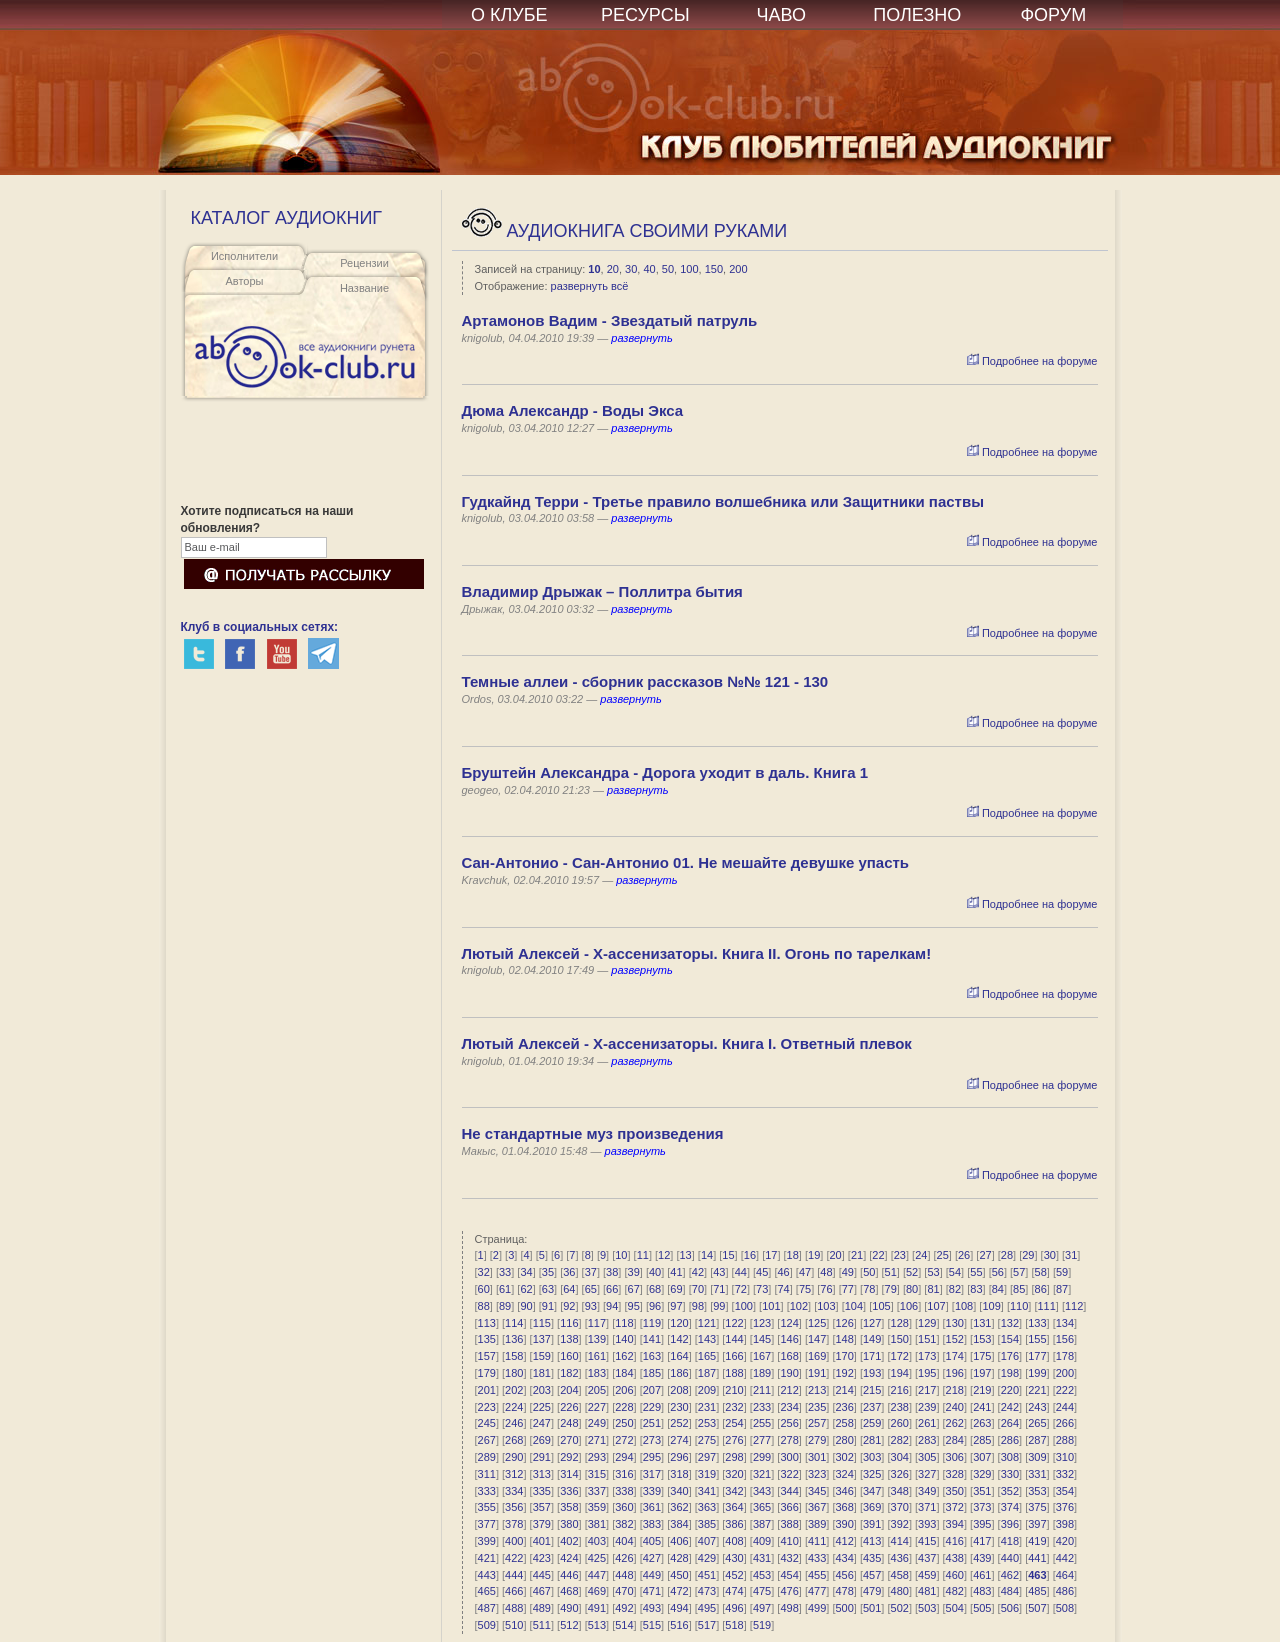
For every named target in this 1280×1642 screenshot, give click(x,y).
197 (982, 1373)
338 (624, 1491)
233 (762, 1407)
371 (927, 1507)
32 (484, 1272)
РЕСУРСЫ (645, 15)
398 (1065, 1524)
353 (1037, 1491)
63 (548, 1289)
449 (652, 1575)
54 (955, 1272)
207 (652, 1390)
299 (762, 1457)
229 (652, 1407)
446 (569, 1575)
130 (955, 1323)
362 (679, 1507)
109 (991, 1306)
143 (707, 1339)
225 (542, 1407)
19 (814, 1255)
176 (1010, 1356)
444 (514, 1575)
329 (982, 1474)
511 (542, 1625)
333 (487, 1491)
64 (569, 1289)
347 (872, 1491)
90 (526, 1306)
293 (597, 1457)
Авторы (245, 281)
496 (734, 1608)
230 (679, 1407)
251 (652, 1423)
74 (783, 1289)
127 (872, 1323)
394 (955, 1524)
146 (789, 1339)
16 (750, 1255)
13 (686, 1255)
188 (734, 1373)
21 (857, 1255)
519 (762, 1625)
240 (955, 1407)
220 (1010, 1390)
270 (569, 1440)
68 (655, 1289)
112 (1074, 1306)
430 (734, 1558)
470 (624, 1591)
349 (927, 1491)
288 (1065, 1440)
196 (955, 1373)
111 (1046, 1306)
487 (487, 1608)
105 (881, 1306)
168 (789, 1356)
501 (872, 1608)
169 (817, 1356)
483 (982, 1591)
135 (487, 1339)
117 (597, 1323)
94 (612, 1306)
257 (817, 1423)
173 (927, 1356)
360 (624, 1507)
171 (872, 1356)
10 (594, 269)
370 (900, 1507)
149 (872, 1339)
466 (514, 1591)
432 (789, 1558)
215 (872, 1390)
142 (679, 1339)
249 (597, 1423)
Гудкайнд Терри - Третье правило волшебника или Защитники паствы (723, 501)
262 (955, 1423)
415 (927, 1541)
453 (762, 1575)
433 (817, 1558)
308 (1010, 1457)
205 (597, 1390)
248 (569, 1423)
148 (844, 1339)
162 (624, 1356)
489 (542, 1608)
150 (714, 269)
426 (624, 1558)
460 (955, 1575)
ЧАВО (781, 15)
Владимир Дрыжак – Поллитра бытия (602, 591)
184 (624, 1373)
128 (900, 1323)
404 (624, 1541)
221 (1037, 1390)
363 (707, 1507)
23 (900, 1255)
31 (1071, 1255)
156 (1065, 1339)
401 (542, 1541)
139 (597, 1339)
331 (1037, 1474)
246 (514, 1423)
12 (664, 1255)
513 (597, 1625)
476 (789, 1591)
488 (514, 1608)
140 (624, 1339)
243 (1037, 1407)
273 (652, 1440)
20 (613, 269)
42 (698, 1272)
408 (734, 1541)
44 (741, 1272)
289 (487, 1457)
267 (487, 1440)
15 (728, 1255)
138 (569, 1339)
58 (1041, 1272)
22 (878, 1255)
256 (789, 1423)
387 (762, 1524)
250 (624, 1423)
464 (1065, 1575)
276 (734, 1440)
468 (569, 1591)
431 (762, 1558)
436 (900, 1558)
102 (799, 1306)
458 (900, 1575)
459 (927, 1575)
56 (998, 1272)
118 (624, 1323)
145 (762, 1339)
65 (591, 1289)
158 (514, 1356)
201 (487, 1390)
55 (976, 1272)
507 (1037, 1608)
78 (869, 1289)
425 (597, 1558)
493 (652, 1608)
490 (569, 1608)
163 (652, 1356)
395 (982, 1524)
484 (1010, 1591)
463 (1037, 1575)
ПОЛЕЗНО (917, 15)
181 (542, 1373)
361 (652, 1507)
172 (900, 1356)
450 (679, 1575)
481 (927, 1591)
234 (789, 1407)
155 (1037, 1339)
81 (933, 1289)
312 (514, 1474)
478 (844, 1591)
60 (484, 1289)
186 (679, 1373)
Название (364, 288)
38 (612, 1272)
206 (624, 1390)
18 (793, 1255)
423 (542, 1558)
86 (1041, 1289)
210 (734, 1390)
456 (844, 1575)
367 (817, 1507)
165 (707, 1356)
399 (487, 1541)
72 (741, 1289)
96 (655, 1306)
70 (698, 1289)
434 (844, 1558)
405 (652, 1541)
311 (487, 1474)
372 (955, 1507)
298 (734, 1457)
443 (487, 1575)
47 (805, 1272)
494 (679, 1608)
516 (679, 1625)
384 (679, 1524)
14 (707, 1255)
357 (542, 1507)
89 (505, 1306)
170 (844, 1356)
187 (707, 1373)
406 (679, 1541)
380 (569, 1524)
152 (955, 1339)
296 (679, 1457)
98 (698, 1306)
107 (936, 1306)
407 (707, 1541)
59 (1062, 1272)
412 (844, 1541)
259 (872, 1423)
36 (569, 1272)
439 (982, 1558)
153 (982, 1339)
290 (514, 1457)
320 (734, 1474)
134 (1065, 1323)
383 (652, 1524)
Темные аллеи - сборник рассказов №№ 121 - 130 (645, 681)
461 (982, 1575)
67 (634, 1289)
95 (634, 1306)
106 (909, 1306)
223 (487, 1407)
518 (734, 1625)
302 (844, 1457)
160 (569, 1356)
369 (872, 1507)
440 (1010, 1558)
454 (789, 1575)
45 (762, 1272)
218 (955, 1390)
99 (719, 1306)
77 (848, 1289)
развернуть (641, 338)
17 (771, 1255)
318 (679, 1474)
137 (542, 1339)
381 (597, 1524)
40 (649, 269)
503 (927, 1608)
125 (817, 1323)
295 (652, 1457)
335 (542, 1491)
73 (762, 1289)
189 (762, 1373)
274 (679, 1440)
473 (707, 1591)
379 (542, 1524)
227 (597, 1407)
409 (762, 1541)
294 (624, 1457)
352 (1010, 1491)
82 (955, 1289)
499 (817, 1608)
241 (982, 1407)
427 (652, 1558)
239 (927, 1407)
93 (591, 1306)
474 (734, 1591)
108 (964, 1306)
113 (487, 1323)
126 (844, 1323)
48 (826, 1272)
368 (844, 1507)
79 (891, 1289)
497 (762, 1608)
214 (844, 1390)
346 (844, 1491)
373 (982, 1507)
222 (1065, 1390)
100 (689, 269)
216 (900, 1390)
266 (1065, 1423)
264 (1010, 1423)
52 (912, 1272)
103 (826, 1306)
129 (927, 1323)
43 (719, 1272)
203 (542, 1390)
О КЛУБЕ (509, 15)
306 (955, 1457)
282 (900, 1440)
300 (789, 1457)
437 (927, 1558)
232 (734, 1407)
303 (872, 1457)
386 (734, 1524)
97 (676, 1306)
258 (844, 1423)
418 (1010, 1541)
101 (771, 1306)
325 (872, 1474)
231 (707, 1407)
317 (652, 1474)
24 (921, 1255)
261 (927, 1423)
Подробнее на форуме (1032, 361)
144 (734, 1339)
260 (900, 1423)
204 (569, 1390)
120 (679, 1323)
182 (569, 1373)
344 (789, 1491)
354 (1065, 1491)
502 (900, 1608)
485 (1037, 1591)
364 (734, 1507)
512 (569, 1625)
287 (1037, 1440)
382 (624, 1524)
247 (542, 1423)
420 (1065, 1541)
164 (679, 1356)
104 (854, 1306)
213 (817, 1390)
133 (1037, 1323)
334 (514, 1491)
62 (526, 1289)
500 (844, 1608)
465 (487, 1591)
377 (487, 1524)
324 (844, 1474)
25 (943, 1255)
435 (872, 1558)
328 (955, 1474)
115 (542, 1323)
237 (872, 1407)
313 (542, 1474)
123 (762, 1323)
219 (982, 1390)
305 (927, 1457)
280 (844, 1440)
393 (927, 1524)
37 (591, 1272)
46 (783, 1272)
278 (789, 1440)
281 (872, 1440)
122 (734, 1323)
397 (1037, 1524)
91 (548, 1306)
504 (955, 1608)
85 (1019, 1289)
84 (998, 1289)
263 (982, 1423)
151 (927, 1339)
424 (569, 1558)
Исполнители (244, 256)
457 (872, 1575)
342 (734, 1491)
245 (487, 1423)
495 (707, 1608)
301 (817, 1457)
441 (1037, 1558)
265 (1037, 1423)
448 (624, 1575)
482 (955, 1591)
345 (817, 1491)
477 (817, 1591)
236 (844, 1407)
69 (676, 1289)
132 (1010, 1323)
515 (652, 1625)
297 (707, 1457)
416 (955, 1541)
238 (900, 1407)
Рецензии (364, 263)
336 (569, 1491)
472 (679, 1591)
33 (505, 1272)
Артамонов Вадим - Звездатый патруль (610, 320)
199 (1037, 1373)
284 (955, 1440)
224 (514, 1407)
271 (597, 1440)
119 (652, 1323)
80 (912, 1289)
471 (652, 1591)
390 (844, 1524)
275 (707, 1440)
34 (526, 1272)
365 (762, 1507)
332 (1065, 1474)
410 (789, 1541)
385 (707, 1524)
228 (624, 1407)
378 (514, 1524)
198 (1010, 1373)
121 (707, 1323)
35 (548, 1272)
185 (652, 1373)
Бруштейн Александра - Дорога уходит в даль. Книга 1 (665, 772)
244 (1065, 1407)
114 (514, 1323)
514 (624, 1625)
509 (487, 1625)
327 (927, 1474)
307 (982, 1457)
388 (789, 1524)
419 (1037, 1541)
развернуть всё (590, 286)
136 (514, 1339)
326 (900, 1474)
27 (985, 1255)
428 (679, 1558)
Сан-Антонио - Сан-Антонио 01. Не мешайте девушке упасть (686, 862)
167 (762, 1356)
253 (707, 1423)
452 (734, 1575)
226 (569, 1407)
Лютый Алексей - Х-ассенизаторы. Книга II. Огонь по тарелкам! (697, 953)
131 (982, 1323)
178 (1065, 1356)
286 (1010, 1440)
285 (982, 1440)
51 (891, 1272)
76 (826, 1289)
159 (542, 1356)
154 (1010, 1339)
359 (597, 1507)
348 (900, 1491)
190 (789, 1373)
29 (1028, 1255)
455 (817, 1575)
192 (844, 1373)
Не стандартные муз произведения (593, 1133)
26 (964, 1255)
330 (1010, 1474)
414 (900, 1541)
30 (631, 269)
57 (1019, 1272)
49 (848, 1272)
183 (597, 1373)
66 (612, 1289)
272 (624, 1440)
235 (817, 1407)
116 (569, 1323)
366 (789, 1507)
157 (487, 1356)
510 (514, 1625)
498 (789, 1608)
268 (514, 1440)
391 (872, 1524)
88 (484, 1306)
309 (1037, 1457)
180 (514, 1373)
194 (900, 1373)
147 (817, 1339)
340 (679, 1491)
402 (569, 1541)
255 (762, 1423)
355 (487, 1507)
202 (514, 1390)
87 (1062, 1289)
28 (1007, 1255)
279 (817, 1440)
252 (679, 1423)
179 (487, 1373)
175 (982, 1356)
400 (514, 1541)
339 (652, 1491)
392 (900, 1524)
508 (1065, 1608)
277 (762, 1440)
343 (762, 1491)
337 (597, 1491)
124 (789, 1323)
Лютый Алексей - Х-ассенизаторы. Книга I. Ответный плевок (687, 1043)
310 (1065, 1457)
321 (762, 1474)
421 (487, 1558)
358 (569, 1507)
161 (597, 1356)
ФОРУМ (1053, 15)
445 (542, 1575)
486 (1065, 1591)
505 (982, 1608)
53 (933, 1272)
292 (569, 1457)
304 (900, 1457)
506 (1010, 1608)
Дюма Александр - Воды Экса (573, 410)
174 (955, 1356)
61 (505, 1289)
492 (624, 1608)
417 (982, 1541)
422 (514, 1558)
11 (643, 1255)
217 (927, 1390)
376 (1065, 1507)
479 (872, 1591)
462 (1010, 1575)
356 (514, 1507)
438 (955, 1558)
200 (738, 269)
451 (707, 1575)
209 (707, 1390)
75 (805, 1289)
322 (789, 1474)
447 (597, 1575)
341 (707, 1491)
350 (955, 1491)
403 (597, 1541)
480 (900, 1591)
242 (1010, 1407)
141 (652, 1339)
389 (817, 1524)
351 (982, 1491)
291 (542, 1457)
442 (1065, 1558)
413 (872, 1541)
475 (762, 1591)
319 (707, 1474)
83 (976, 1289)
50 (668, 269)
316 (624, 1474)
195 (927, 1373)
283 (927, 1440)
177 (1037, 1356)
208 (679, 1390)
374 (1010, 1507)
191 (817, 1373)
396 (1010, 1524)
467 (542, 1591)
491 (597, 1608)
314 (569, 1474)
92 (569, 1306)
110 (1019, 1306)
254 (734, 1423)
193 (872, 1373)
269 (542, 1440)
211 (762, 1390)
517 (707, 1625)
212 (789, 1390)
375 (1037, 1507)
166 (734, 1356)
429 (707, 1558)
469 (597, 1591)
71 (719, 1289)
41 (676, 1272)
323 (817, 1474)
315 (597, 1474)
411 (817, 1541)
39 (634, 1272)
